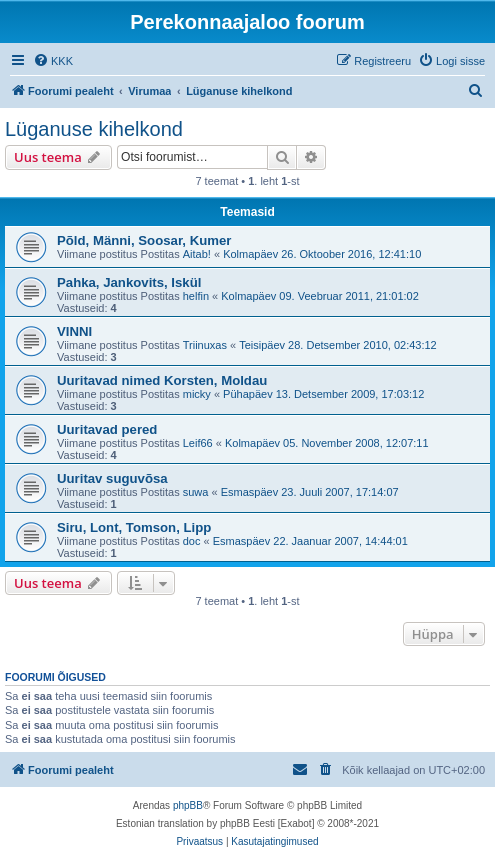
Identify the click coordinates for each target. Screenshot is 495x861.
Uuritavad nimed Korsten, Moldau (162, 380)
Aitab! (197, 254)
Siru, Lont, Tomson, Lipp (134, 527)
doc (192, 541)
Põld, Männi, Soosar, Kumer (144, 240)
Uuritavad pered (107, 429)
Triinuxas (205, 345)
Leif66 (198, 443)
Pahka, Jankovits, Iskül (129, 282)
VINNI (74, 331)
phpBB (188, 805)
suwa (196, 492)
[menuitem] (53, 61)
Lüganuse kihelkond (94, 129)
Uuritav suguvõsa (112, 478)
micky (197, 394)
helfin (196, 296)
